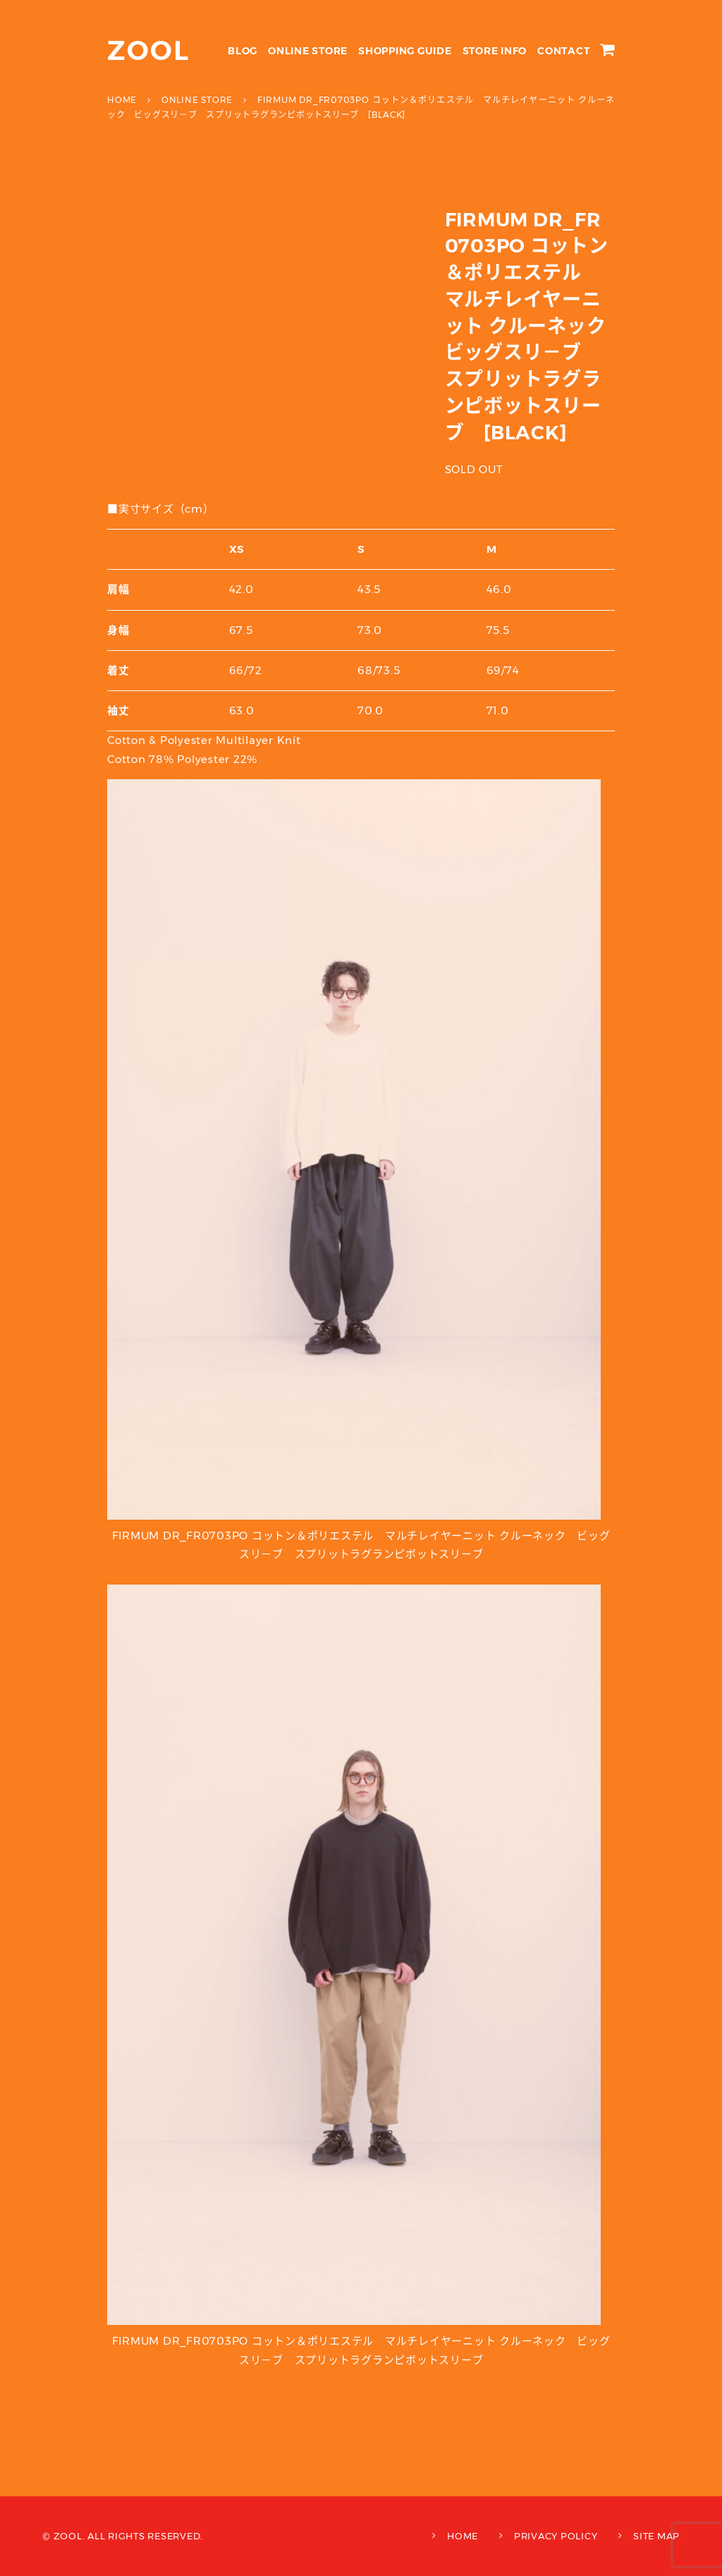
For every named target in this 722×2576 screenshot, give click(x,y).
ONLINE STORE (308, 50)
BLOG (242, 50)
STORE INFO (495, 50)
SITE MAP (656, 2535)
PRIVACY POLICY (556, 2535)
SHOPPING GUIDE (405, 50)
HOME (462, 2535)
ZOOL (148, 50)
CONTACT (563, 50)
